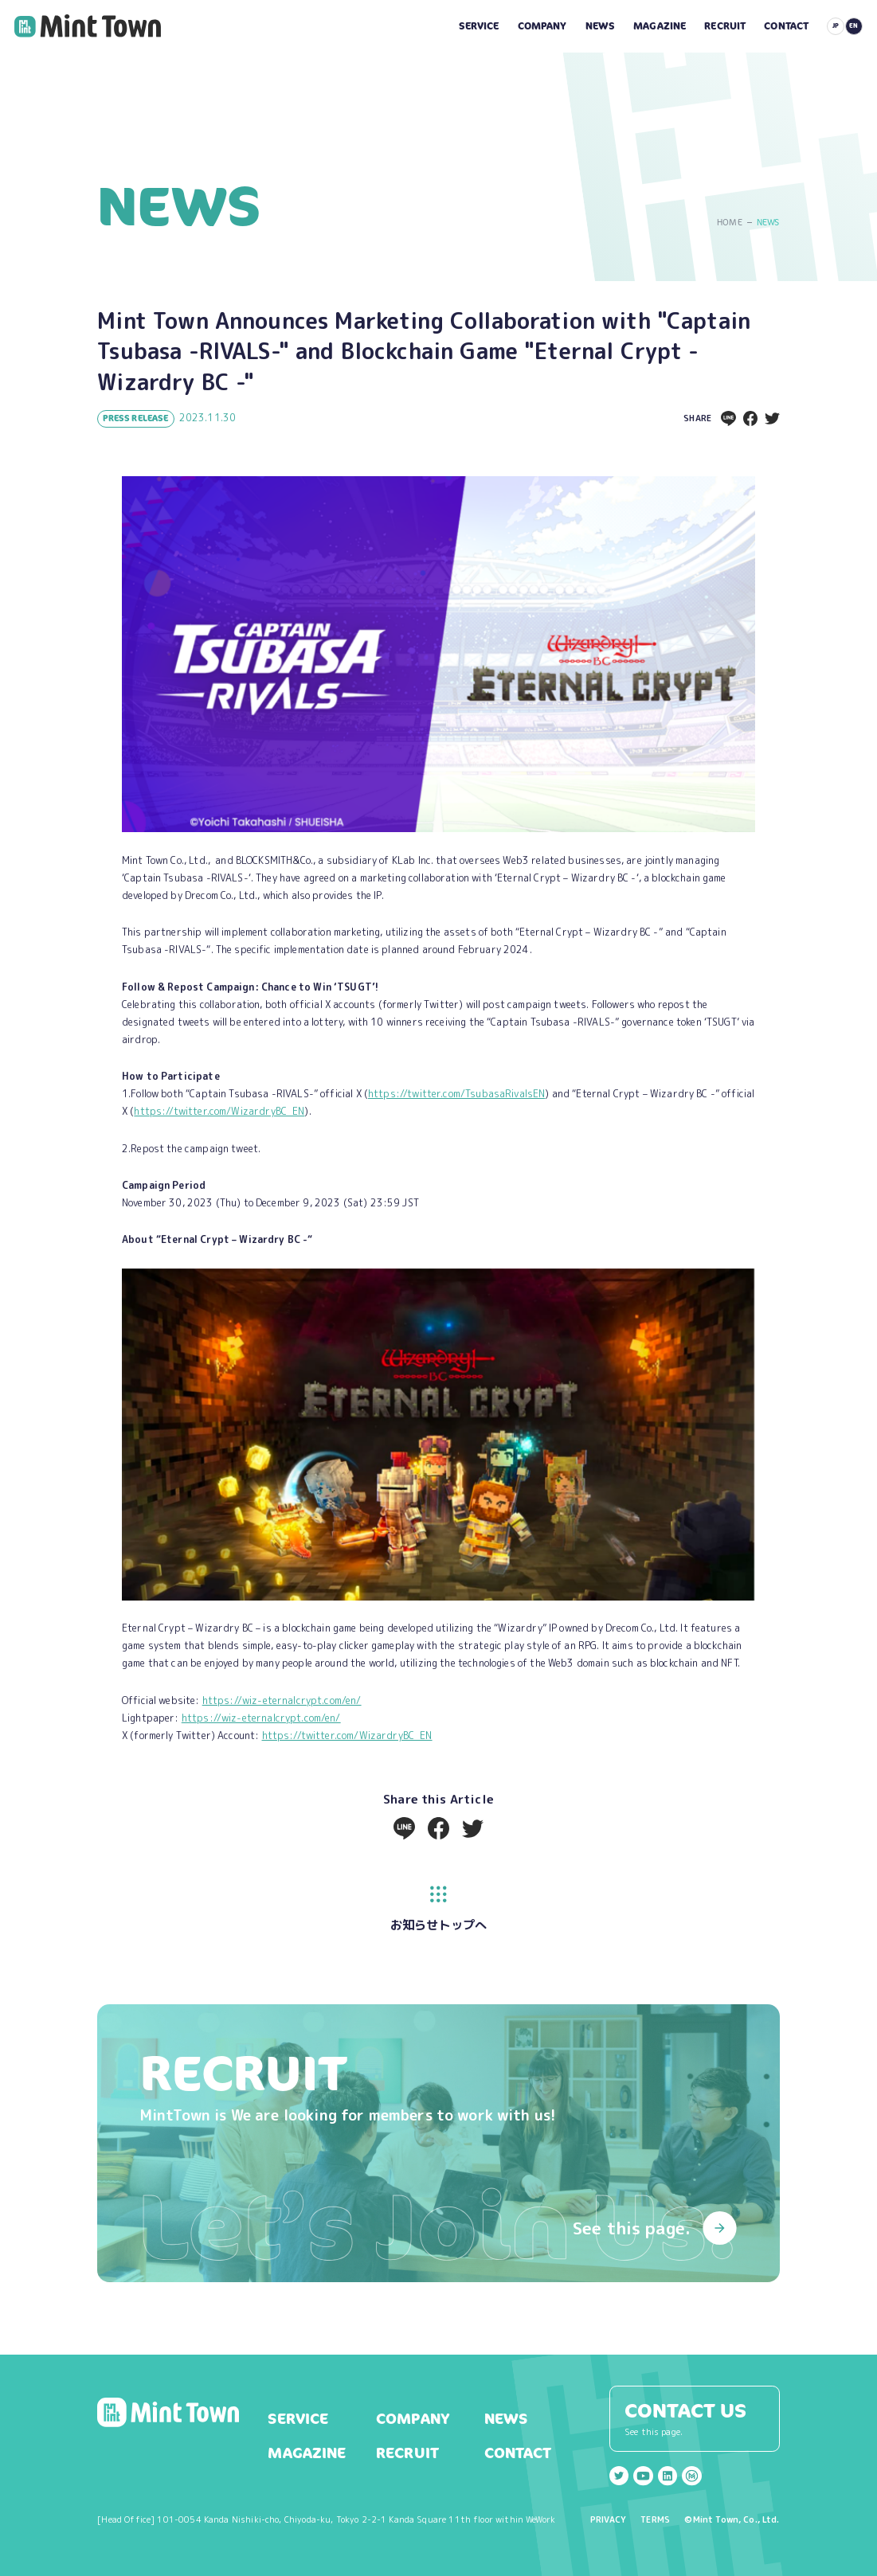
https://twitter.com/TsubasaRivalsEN (456, 1093)
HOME (729, 222)
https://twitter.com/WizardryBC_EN (219, 1111)
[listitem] (438, 1646)
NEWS (768, 222)
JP (835, 25)
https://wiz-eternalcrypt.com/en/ (282, 1700)
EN (853, 25)
